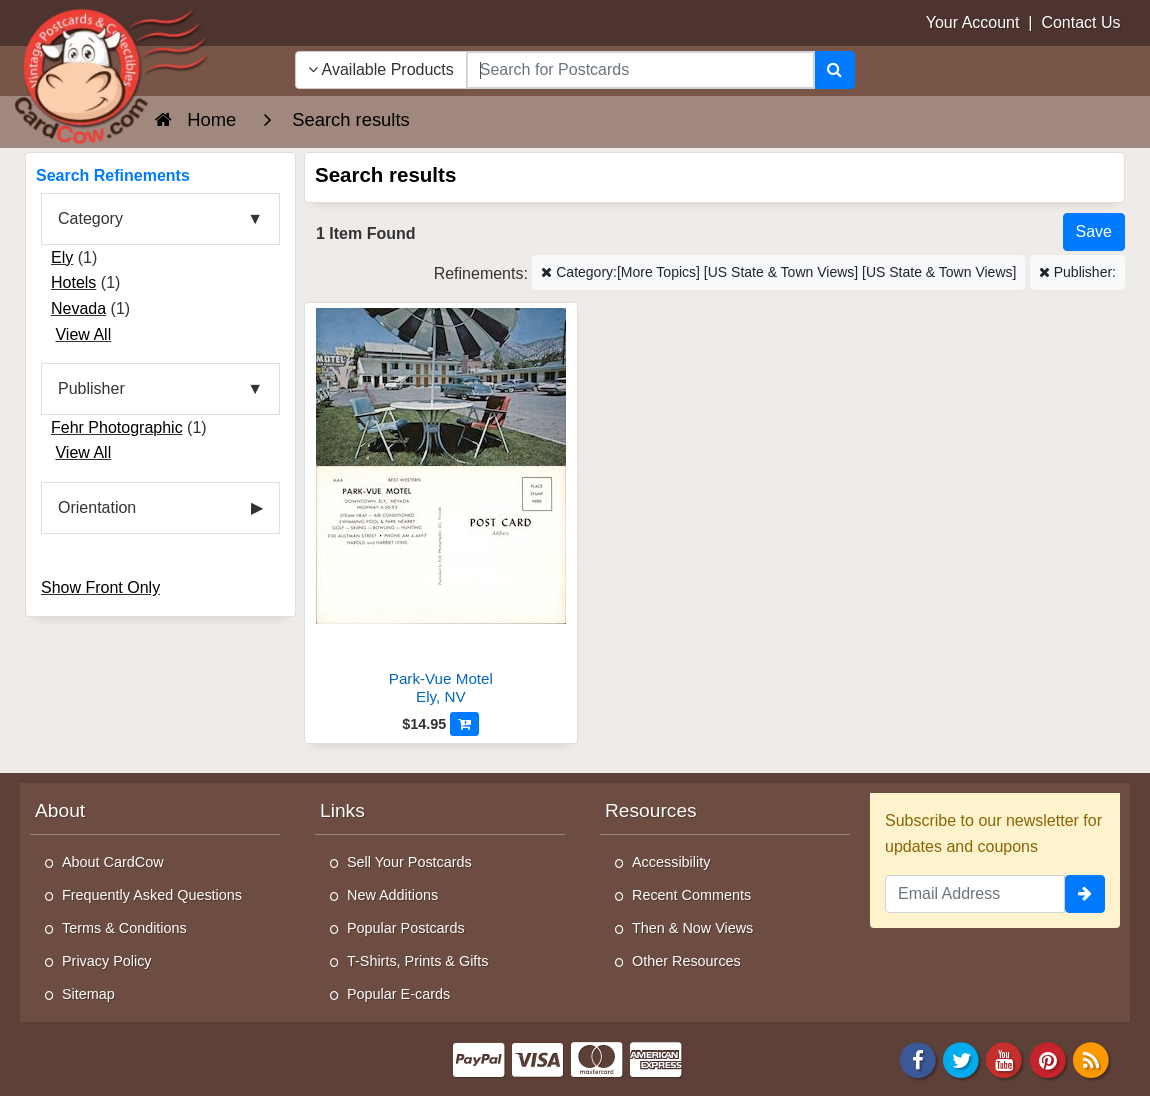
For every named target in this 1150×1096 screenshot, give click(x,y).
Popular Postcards (406, 928)
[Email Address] (975, 894)
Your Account (973, 22)
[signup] (1085, 894)
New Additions (392, 895)
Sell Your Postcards (409, 862)
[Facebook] (918, 1058)
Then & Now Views (692, 928)
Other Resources (686, 961)
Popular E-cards (398, 994)
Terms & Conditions (124, 928)
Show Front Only (100, 587)
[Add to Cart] (464, 724)
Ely (62, 257)
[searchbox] (640, 70)
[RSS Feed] (1091, 1058)
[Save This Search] (1094, 232)
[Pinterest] (1048, 1058)
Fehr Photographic (117, 427)
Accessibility (671, 862)
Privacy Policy (107, 961)
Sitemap (88, 994)
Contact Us (1080, 22)
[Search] (834, 70)
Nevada (78, 308)
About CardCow (113, 862)
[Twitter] (961, 1058)
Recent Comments (691, 895)
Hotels (73, 282)
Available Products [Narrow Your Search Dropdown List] (381, 69)
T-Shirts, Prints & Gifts (418, 961)
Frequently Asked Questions (152, 895)
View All (83, 334)
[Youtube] (1005, 1058)
